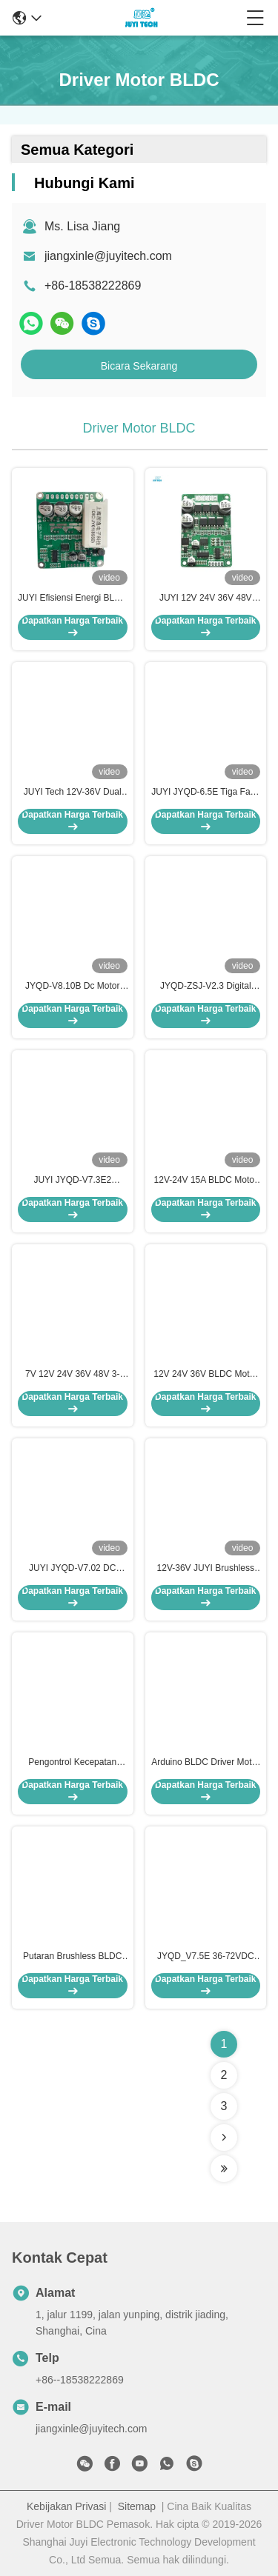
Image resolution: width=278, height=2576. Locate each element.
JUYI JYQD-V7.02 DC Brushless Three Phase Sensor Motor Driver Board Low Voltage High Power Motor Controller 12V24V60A (72, 1569)
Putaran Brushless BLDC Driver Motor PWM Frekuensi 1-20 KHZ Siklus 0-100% (72, 1957)
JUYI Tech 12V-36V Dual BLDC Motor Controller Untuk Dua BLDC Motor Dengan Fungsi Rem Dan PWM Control (72, 792)
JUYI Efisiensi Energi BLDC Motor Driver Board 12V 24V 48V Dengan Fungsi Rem (72, 598)
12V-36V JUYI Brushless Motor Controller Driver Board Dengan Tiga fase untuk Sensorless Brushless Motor (205, 1569)
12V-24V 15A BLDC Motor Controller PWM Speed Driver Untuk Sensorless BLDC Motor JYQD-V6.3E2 (205, 1181)
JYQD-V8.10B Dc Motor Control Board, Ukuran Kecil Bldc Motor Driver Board (72, 986)
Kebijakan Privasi (66, 2506)
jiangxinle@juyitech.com (108, 256)
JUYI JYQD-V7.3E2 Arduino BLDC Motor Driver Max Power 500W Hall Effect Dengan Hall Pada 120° (73, 1181)
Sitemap (137, 2506)
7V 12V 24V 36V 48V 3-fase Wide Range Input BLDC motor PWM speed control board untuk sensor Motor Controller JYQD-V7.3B (72, 1375)
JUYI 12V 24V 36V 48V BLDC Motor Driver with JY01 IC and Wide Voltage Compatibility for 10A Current (205, 598)
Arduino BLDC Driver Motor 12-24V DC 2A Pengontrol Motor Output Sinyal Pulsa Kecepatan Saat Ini (205, 1763)
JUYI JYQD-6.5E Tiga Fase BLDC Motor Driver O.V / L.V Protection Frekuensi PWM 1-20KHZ (205, 792)
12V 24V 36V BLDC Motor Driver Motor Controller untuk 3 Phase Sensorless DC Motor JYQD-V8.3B (205, 1375)
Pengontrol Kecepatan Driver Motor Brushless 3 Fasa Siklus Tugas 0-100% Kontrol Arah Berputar (72, 1763)
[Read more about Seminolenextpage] (224, 2137)
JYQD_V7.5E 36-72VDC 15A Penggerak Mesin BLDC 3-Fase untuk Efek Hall (205, 1957)
